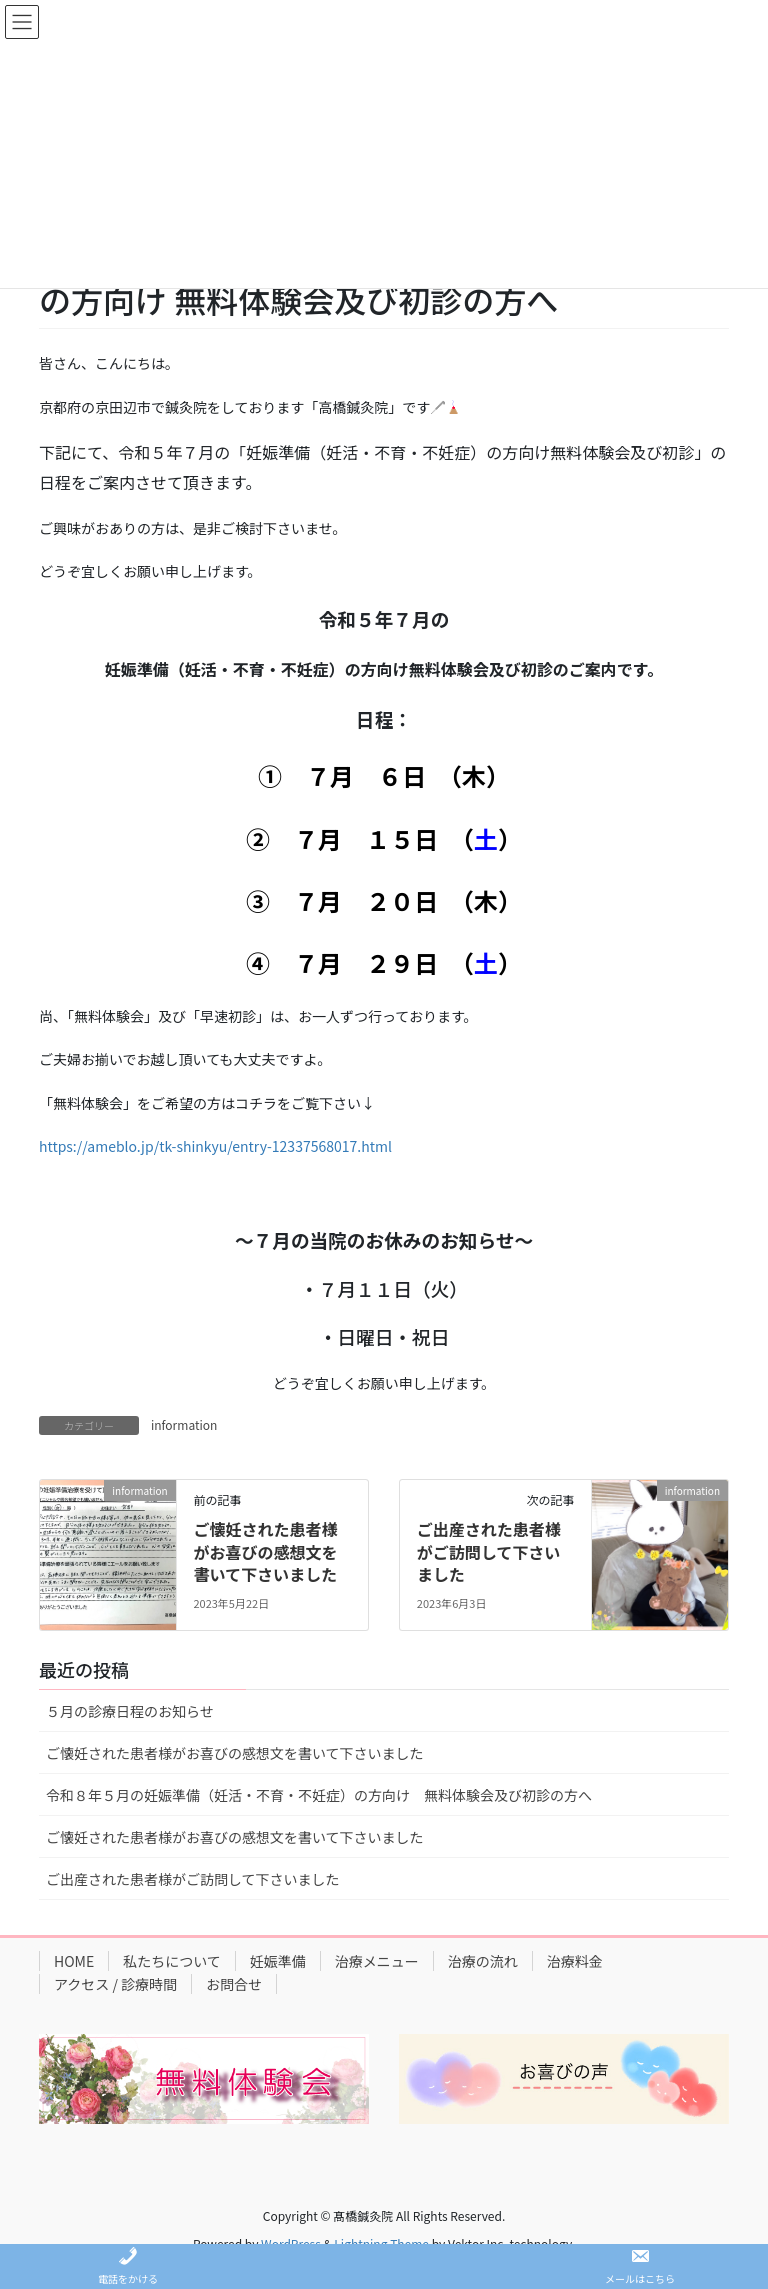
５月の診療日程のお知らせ (130, 1711)
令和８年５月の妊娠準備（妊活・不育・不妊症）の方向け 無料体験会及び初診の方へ (319, 1795)
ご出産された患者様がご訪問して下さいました (489, 1551)
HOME (74, 1961)
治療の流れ (483, 1961)
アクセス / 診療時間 (115, 1984)
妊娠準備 (278, 1961)
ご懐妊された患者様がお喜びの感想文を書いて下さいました (265, 1551)
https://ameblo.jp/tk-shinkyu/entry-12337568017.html (215, 1146)
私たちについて (172, 1961)
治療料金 (575, 1961)
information (184, 1424)
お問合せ (234, 1984)
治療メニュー (377, 1961)
